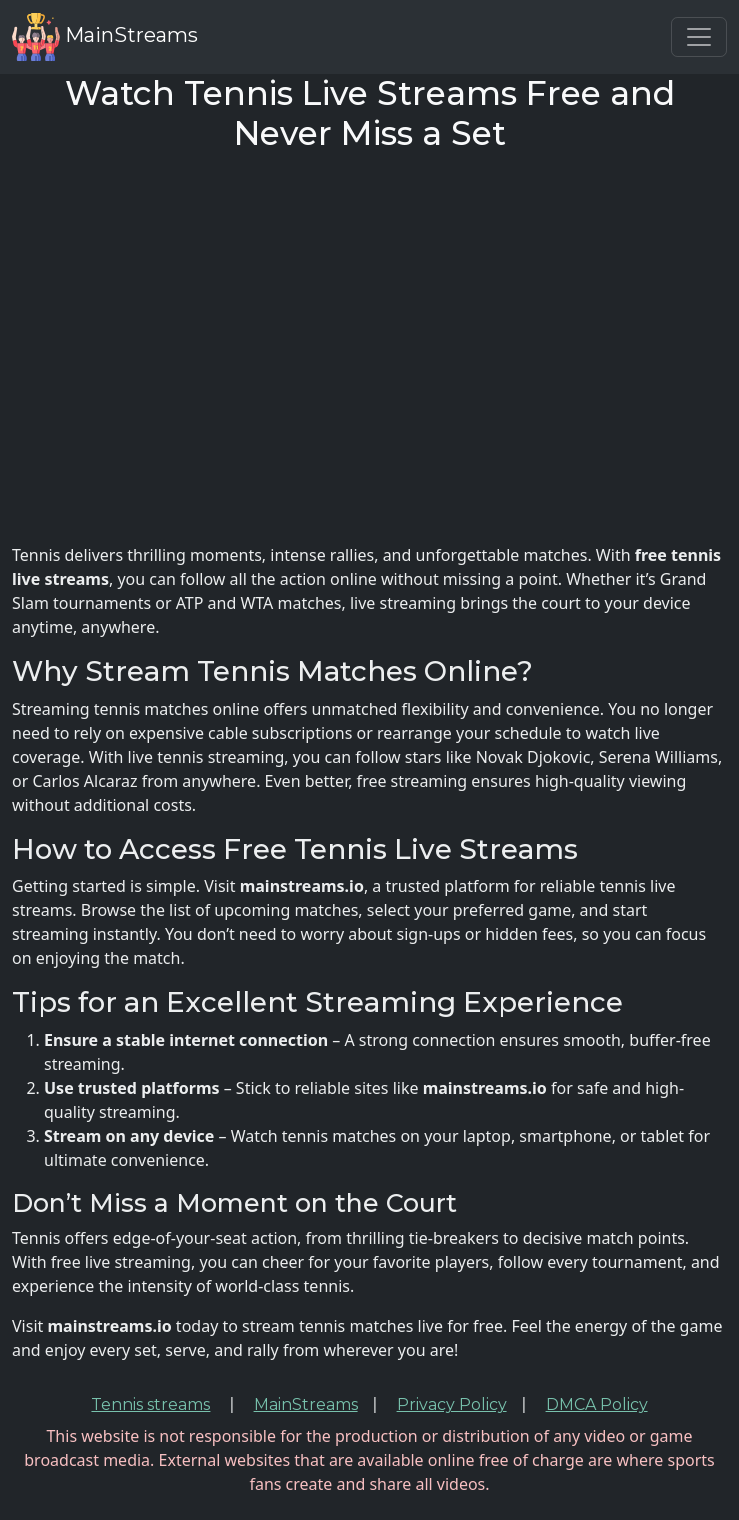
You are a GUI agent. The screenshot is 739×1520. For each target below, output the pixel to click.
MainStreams (105, 37)
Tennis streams (150, 1404)
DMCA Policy (597, 1404)
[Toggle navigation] (699, 37)
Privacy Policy (452, 1404)
